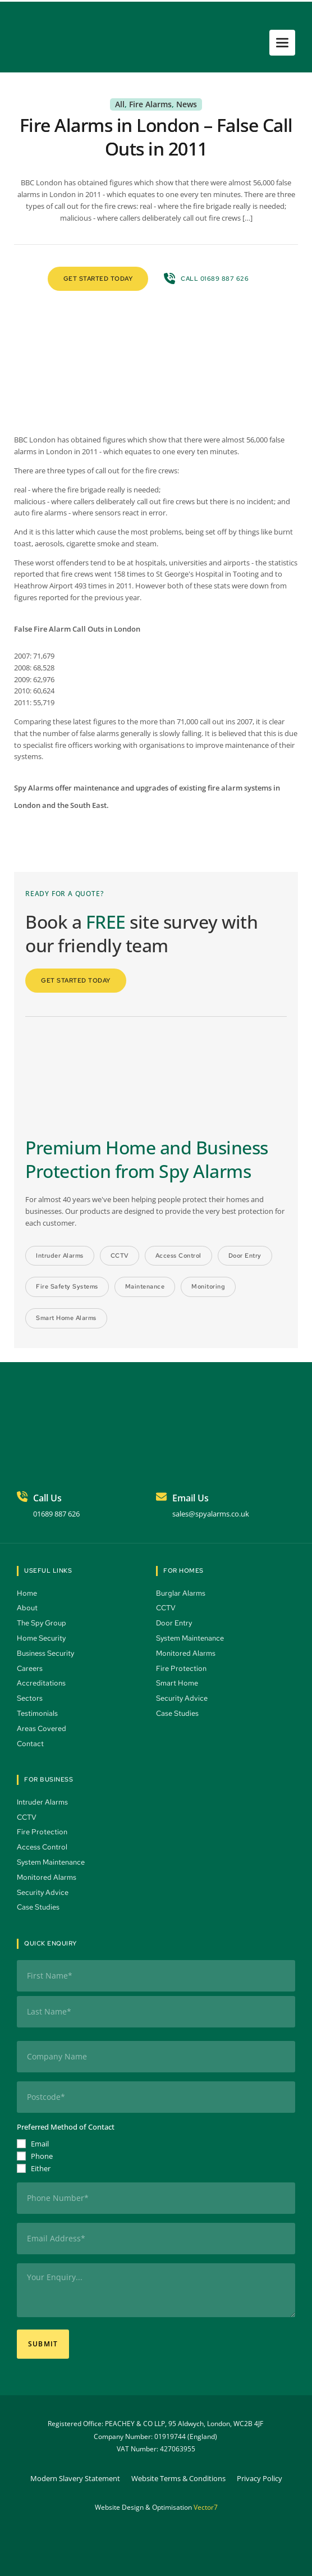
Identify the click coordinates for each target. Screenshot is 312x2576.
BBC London (35, 440)
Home (28, 1593)
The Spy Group (42, 1623)
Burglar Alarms (181, 1593)
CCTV (166, 1608)
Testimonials (38, 1713)
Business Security (46, 1653)
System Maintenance (191, 1638)
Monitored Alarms (186, 1653)
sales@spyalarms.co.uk (210, 1514)
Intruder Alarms (43, 1802)
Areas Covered (42, 1728)
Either (41, 2168)
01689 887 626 (56, 1514)
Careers (30, 1668)
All (120, 104)
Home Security (42, 1638)
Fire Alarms (150, 104)
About (28, 1608)
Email (40, 2144)
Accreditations (41, 1683)
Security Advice (182, 1698)
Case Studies (179, 1713)
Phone (42, 2156)
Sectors (30, 1698)
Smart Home (178, 1683)
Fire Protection (182, 1668)
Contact (31, 1743)
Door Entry (175, 1623)
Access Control (43, 1847)
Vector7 (206, 2507)
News (186, 104)
